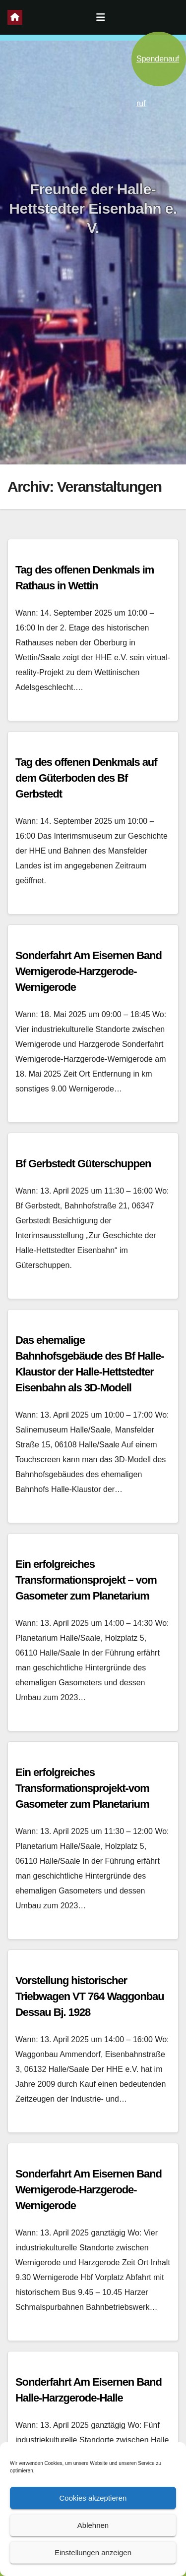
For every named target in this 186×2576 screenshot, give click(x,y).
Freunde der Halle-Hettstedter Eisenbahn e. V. (93, 208)
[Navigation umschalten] (101, 17)
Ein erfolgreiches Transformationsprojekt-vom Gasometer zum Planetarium (82, 1788)
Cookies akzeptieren (93, 2498)
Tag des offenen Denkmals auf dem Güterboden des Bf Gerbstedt (86, 778)
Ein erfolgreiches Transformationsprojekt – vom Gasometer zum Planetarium (86, 1580)
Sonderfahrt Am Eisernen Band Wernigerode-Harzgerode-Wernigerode (88, 971)
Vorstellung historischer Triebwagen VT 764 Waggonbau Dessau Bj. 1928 (89, 1996)
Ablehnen (93, 2525)
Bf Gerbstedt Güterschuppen (83, 1163)
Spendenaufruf (157, 70)
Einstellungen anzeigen (93, 2552)
